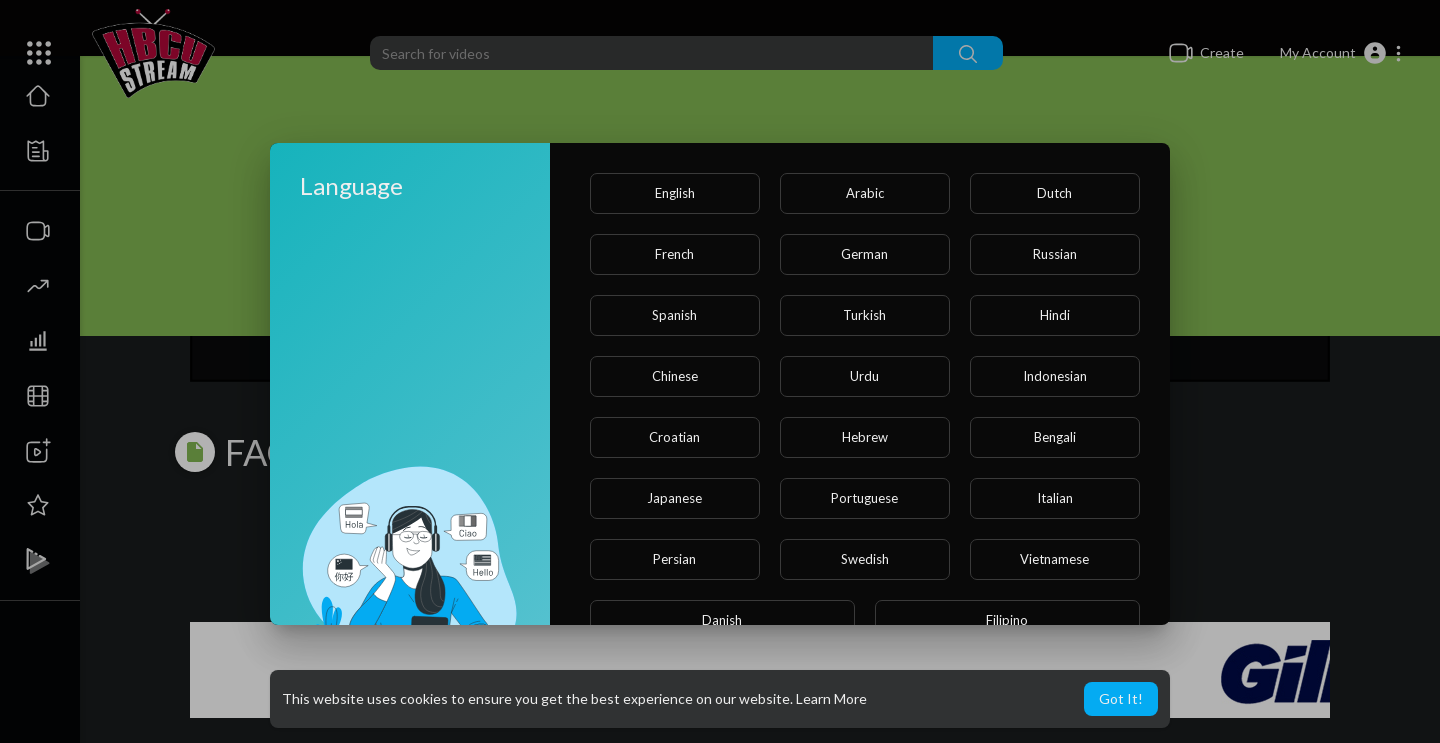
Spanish (674, 315)
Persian (674, 559)
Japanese (674, 498)
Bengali (1055, 437)
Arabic (865, 193)
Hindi (1055, 315)
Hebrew (865, 437)
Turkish (864, 315)
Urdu (864, 376)
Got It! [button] (1121, 698)
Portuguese (864, 498)
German (864, 254)
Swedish (865, 559)
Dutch (1054, 193)
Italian (1055, 498)
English (675, 193)
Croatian (674, 437)
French (674, 254)
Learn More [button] (831, 698)
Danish (722, 620)
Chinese (675, 376)
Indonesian (1055, 376)
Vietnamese (1054, 559)
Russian (1055, 254)
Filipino (1007, 620)
